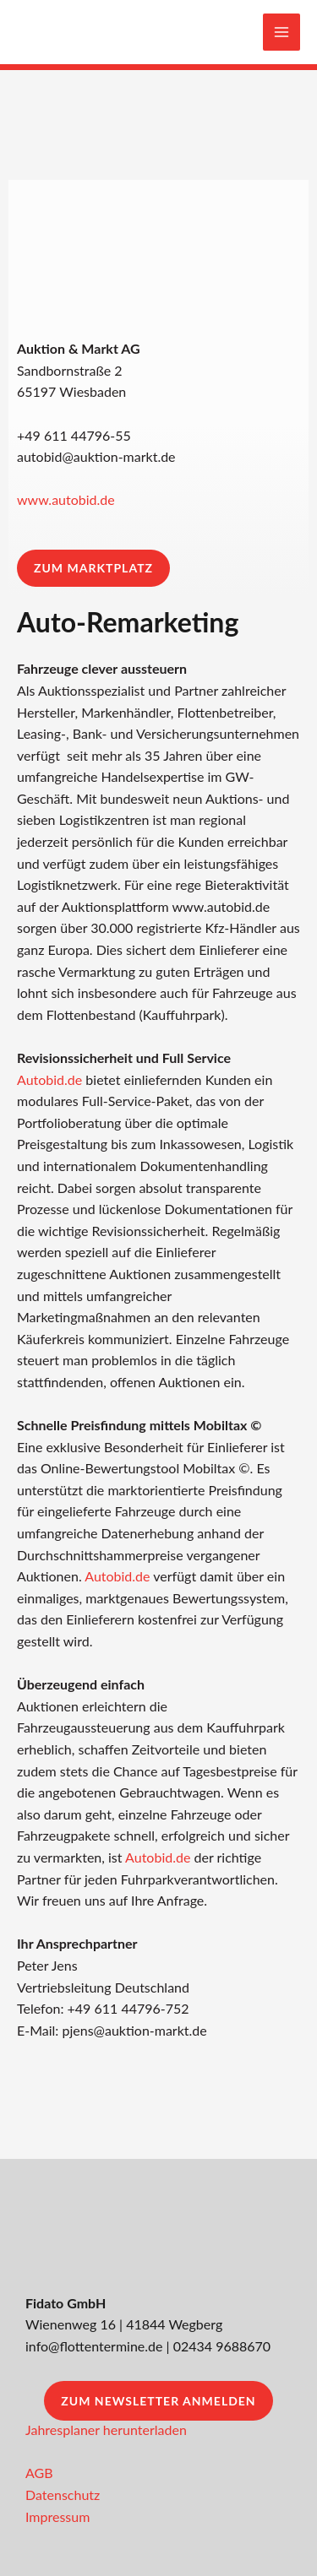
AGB (39, 2473)
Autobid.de (49, 1079)
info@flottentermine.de (93, 2346)
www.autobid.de (66, 499)
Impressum (57, 2516)
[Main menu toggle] (281, 32)
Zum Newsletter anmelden (158, 2401)
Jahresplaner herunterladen (106, 2429)
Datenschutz (62, 2495)
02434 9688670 (222, 2346)
